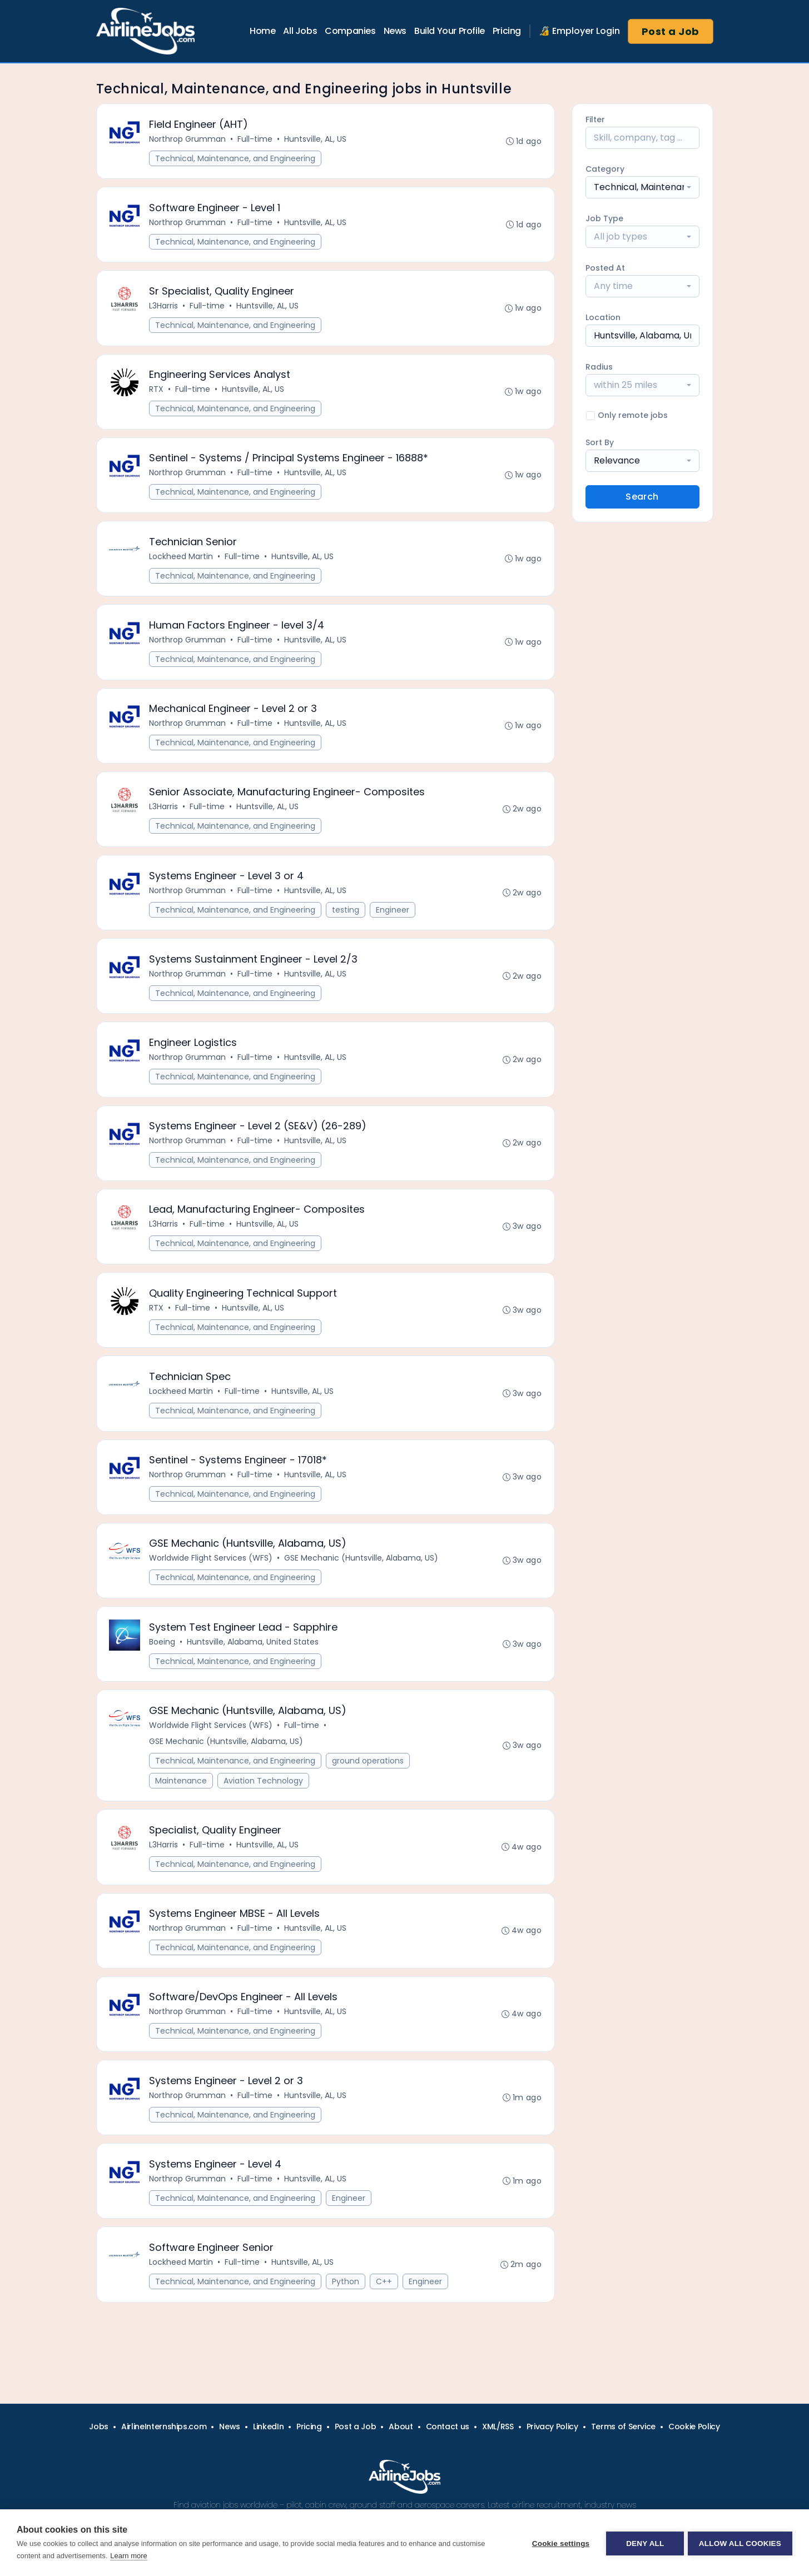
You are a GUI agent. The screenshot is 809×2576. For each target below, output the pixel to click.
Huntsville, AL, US (316, 139)
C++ (385, 2320)
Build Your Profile (449, 30)
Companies (350, 30)
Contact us (448, 2426)
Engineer (393, 924)
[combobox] (642, 187)
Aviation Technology (264, 1810)
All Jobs (300, 30)
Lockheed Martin (182, 564)
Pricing (507, 30)
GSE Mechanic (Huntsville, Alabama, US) (362, 1585)
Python (346, 2320)
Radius (599, 366)
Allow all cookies (740, 2543)
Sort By (599, 442)
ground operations (369, 1790)
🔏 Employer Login (579, 30)
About (401, 2426)
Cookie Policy (693, 2426)
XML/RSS (498, 2426)
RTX (157, 394)
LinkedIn (268, 2426)
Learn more (128, 2556)
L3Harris (164, 309)
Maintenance (182, 1810)
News (395, 30)
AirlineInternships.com (163, 2426)
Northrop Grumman (188, 139)
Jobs (98, 2426)
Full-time (256, 139)
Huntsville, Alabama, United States (254, 1670)
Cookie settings (559, 2543)
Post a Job (670, 31)
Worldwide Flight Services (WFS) (212, 1585)
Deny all (643, 2543)
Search (642, 496)
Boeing (163, 1670)
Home (262, 30)
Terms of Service (623, 2426)
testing (346, 924)
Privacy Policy (552, 2426)
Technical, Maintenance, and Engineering (236, 159)
